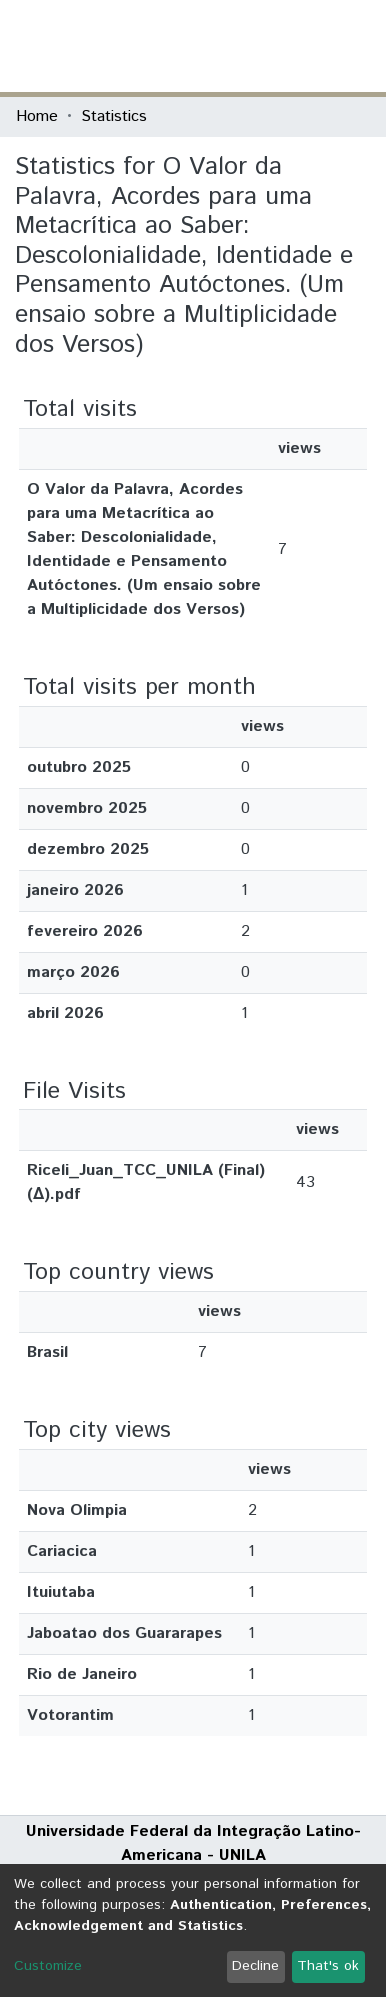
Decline (255, 1966)
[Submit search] (224, 46)
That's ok (328, 1966)
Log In (295, 45)
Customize (48, 1966)
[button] (253, 46)
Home (37, 116)
